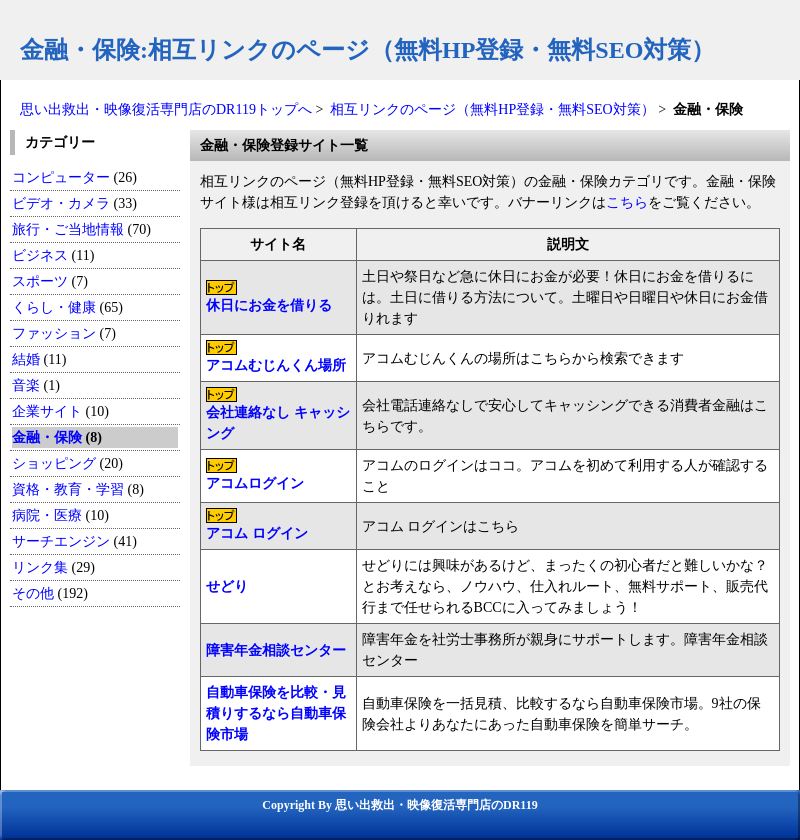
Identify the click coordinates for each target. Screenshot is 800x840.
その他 (33, 593)
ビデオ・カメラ (61, 203)
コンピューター (61, 177)
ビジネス (40, 255)
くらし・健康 (54, 307)
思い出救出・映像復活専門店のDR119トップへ (166, 109)
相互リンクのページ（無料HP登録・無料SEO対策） (492, 109)
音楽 (26, 385)
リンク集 (40, 567)
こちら (627, 202)
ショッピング (54, 463)
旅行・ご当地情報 (68, 229)
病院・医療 (47, 515)
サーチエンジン (61, 541)
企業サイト (47, 411)
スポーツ (40, 281)
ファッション (54, 333)
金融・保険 (47, 437)
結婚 (26, 359)
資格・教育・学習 (68, 489)
